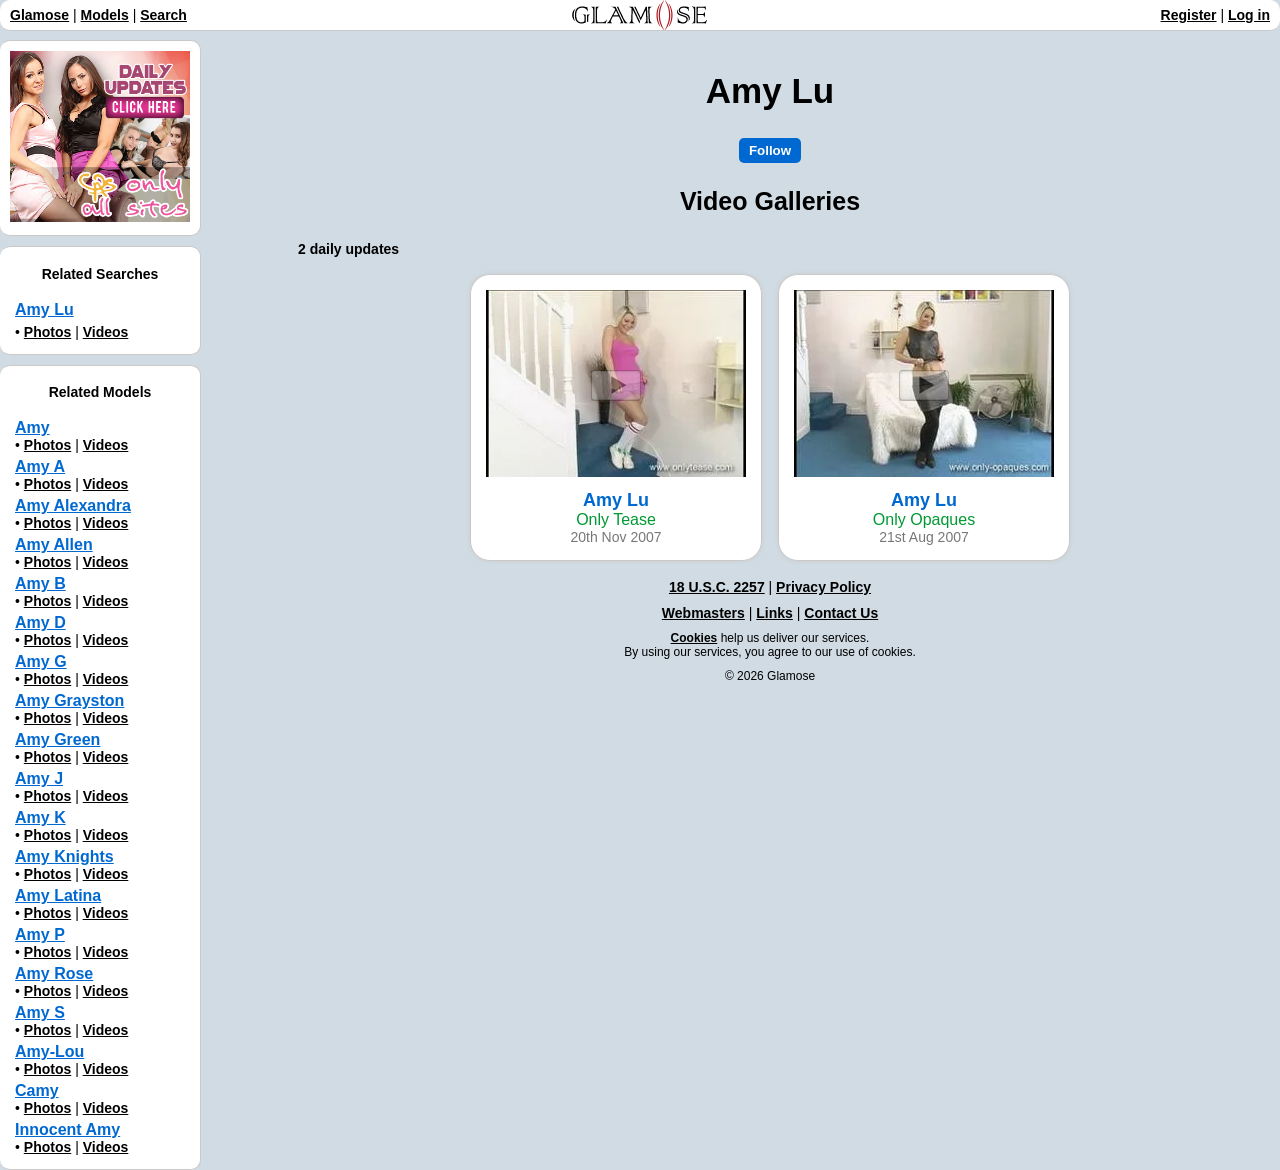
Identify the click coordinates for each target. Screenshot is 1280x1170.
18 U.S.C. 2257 (717, 587)
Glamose (39, 15)
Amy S (40, 1012)
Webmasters (703, 613)
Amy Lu (44, 309)
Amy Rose (54, 973)
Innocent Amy (67, 1129)
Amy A (40, 466)
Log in (1249, 15)
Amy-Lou (49, 1051)
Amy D (40, 622)
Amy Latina (58, 895)
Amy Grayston (69, 700)
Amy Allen (54, 544)
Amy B (40, 583)
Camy (37, 1090)
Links (774, 613)
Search (163, 15)
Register (1189, 15)
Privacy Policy (823, 587)
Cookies (694, 638)
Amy (32, 427)
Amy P (40, 934)
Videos (106, 332)
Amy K (40, 817)
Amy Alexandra (73, 505)
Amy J (39, 778)
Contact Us (841, 613)
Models (105, 15)
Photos (47, 332)
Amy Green (57, 739)
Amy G (41, 661)
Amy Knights (64, 856)
